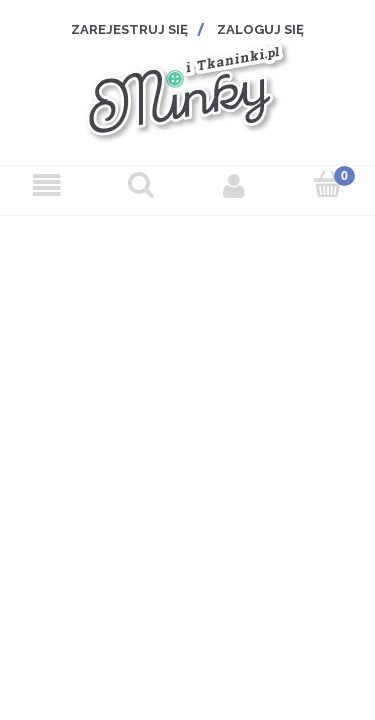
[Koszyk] (328, 184)
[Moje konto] (235, 186)
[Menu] (47, 186)
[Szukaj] (141, 184)
